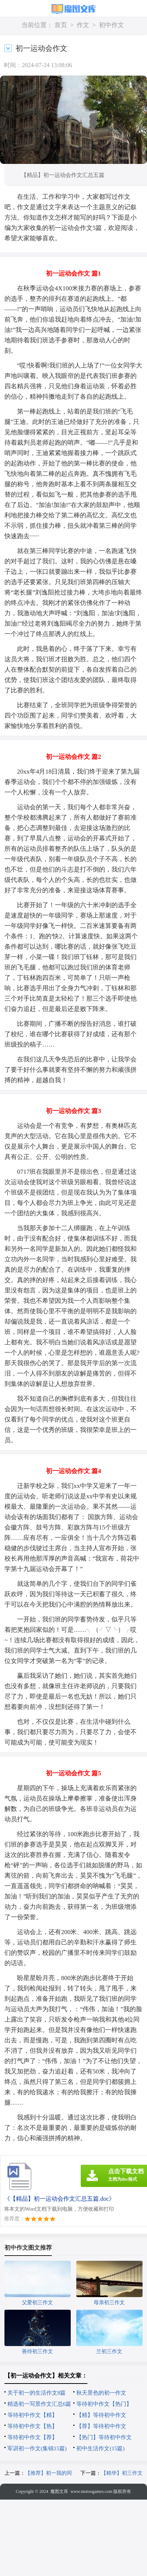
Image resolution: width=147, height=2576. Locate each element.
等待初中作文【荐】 (32, 2437)
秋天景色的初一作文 (101, 2393)
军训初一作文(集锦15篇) (37, 2448)
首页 (60, 25)
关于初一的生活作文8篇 (36, 2393)
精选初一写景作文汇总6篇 (39, 2404)
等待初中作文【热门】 (104, 2404)
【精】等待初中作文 (101, 2415)
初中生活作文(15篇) (100, 2448)
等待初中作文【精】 (32, 2415)
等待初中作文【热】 (32, 2426)
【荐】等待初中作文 (101, 2426)
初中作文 (111, 25)
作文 (83, 25)
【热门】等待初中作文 (104, 2437)
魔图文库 (59, 2491)
